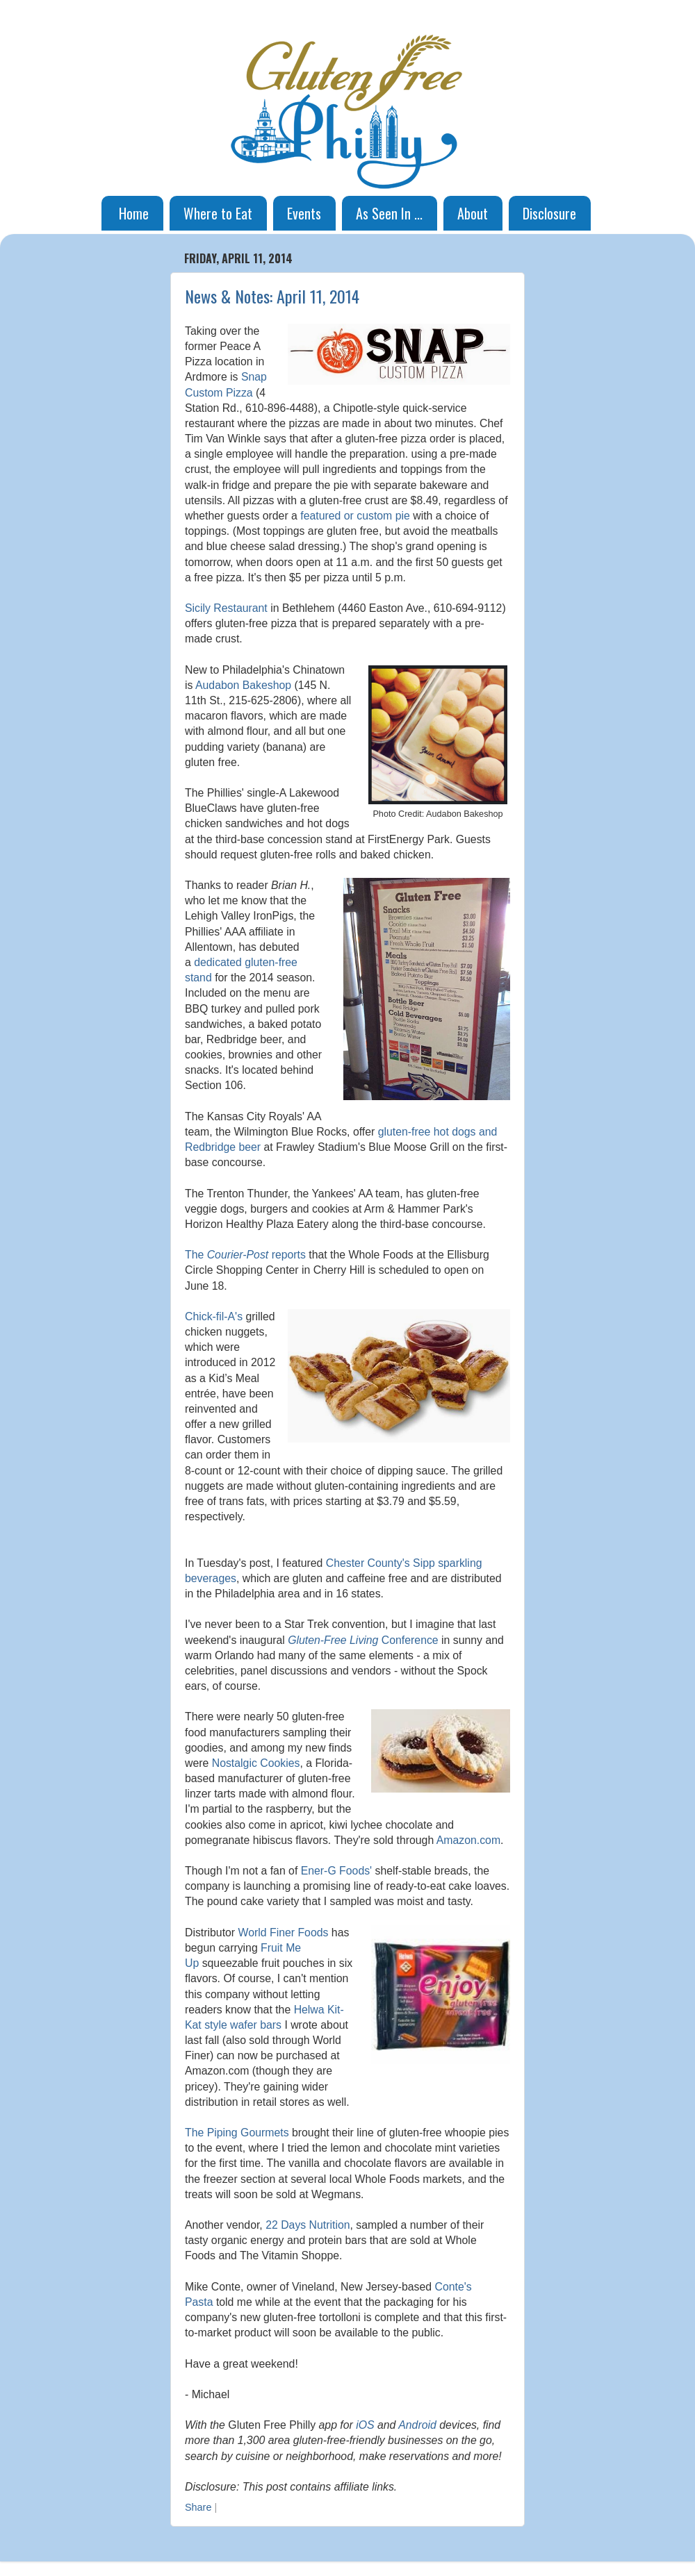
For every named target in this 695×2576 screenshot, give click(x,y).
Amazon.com (468, 1840)
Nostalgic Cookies (256, 1763)
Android (417, 2425)
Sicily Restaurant (226, 608)
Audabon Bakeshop (243, 685)
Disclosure (549, 213)
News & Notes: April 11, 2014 (272, 295)
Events (304, 213)
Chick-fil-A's (214, 1316)
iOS (365, 2425)
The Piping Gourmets (237, 2132)
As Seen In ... (389, 213)
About (472, 213)
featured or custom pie (355, 516)
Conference (363, 1640)
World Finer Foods (283, 1932)
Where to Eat (217, 213)
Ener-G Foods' (336, 1871)
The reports (245, 1255)
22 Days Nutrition (307, 2225)
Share (198, 2507)
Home (134, 213)
